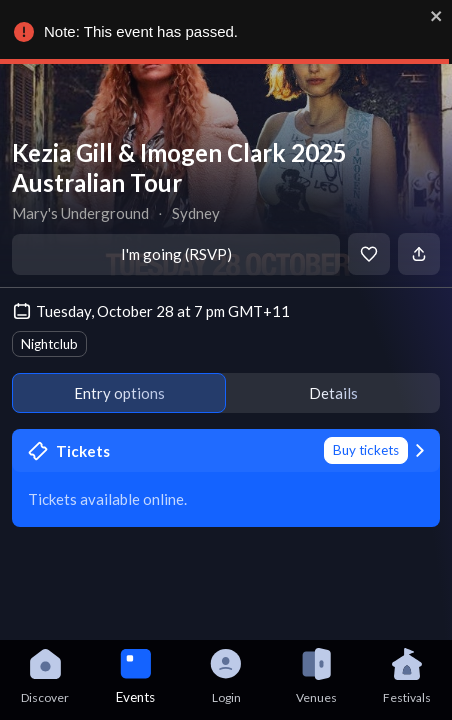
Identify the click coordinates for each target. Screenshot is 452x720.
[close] (437, 16)
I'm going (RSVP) (176, 254)
